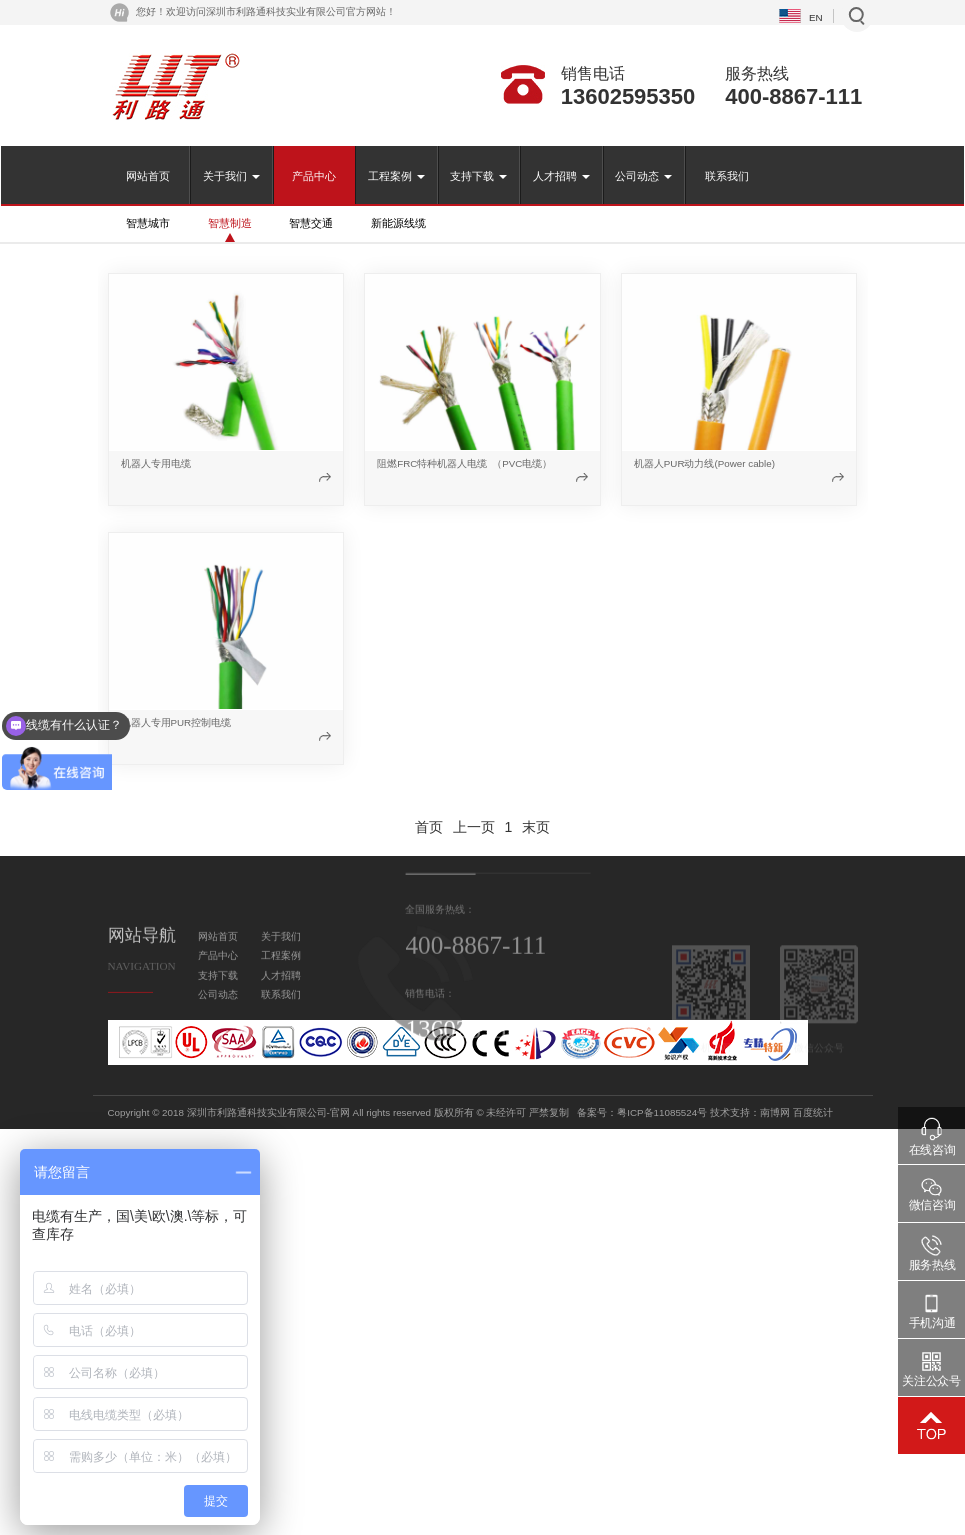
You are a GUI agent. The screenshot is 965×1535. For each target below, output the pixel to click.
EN (816, 17)
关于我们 (231, 176)
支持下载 (478, 176)
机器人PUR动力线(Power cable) (704, 463)
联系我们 (727, 176)
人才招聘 (561, 176)
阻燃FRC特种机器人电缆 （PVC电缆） (464, 463)
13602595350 (628, 96)
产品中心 (314, 176)
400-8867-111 (793, 96)
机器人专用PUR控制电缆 (176, 722)
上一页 (474, 827)
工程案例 (396, 176)
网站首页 (148, 176)
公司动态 (643, 176)
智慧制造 (230, 223)
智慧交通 (311, 223)
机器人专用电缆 (156, 463)
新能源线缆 (398, 223)
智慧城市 (148, 223)
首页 (429, 827)
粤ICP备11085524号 (820, 1112)
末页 (536, 827)
